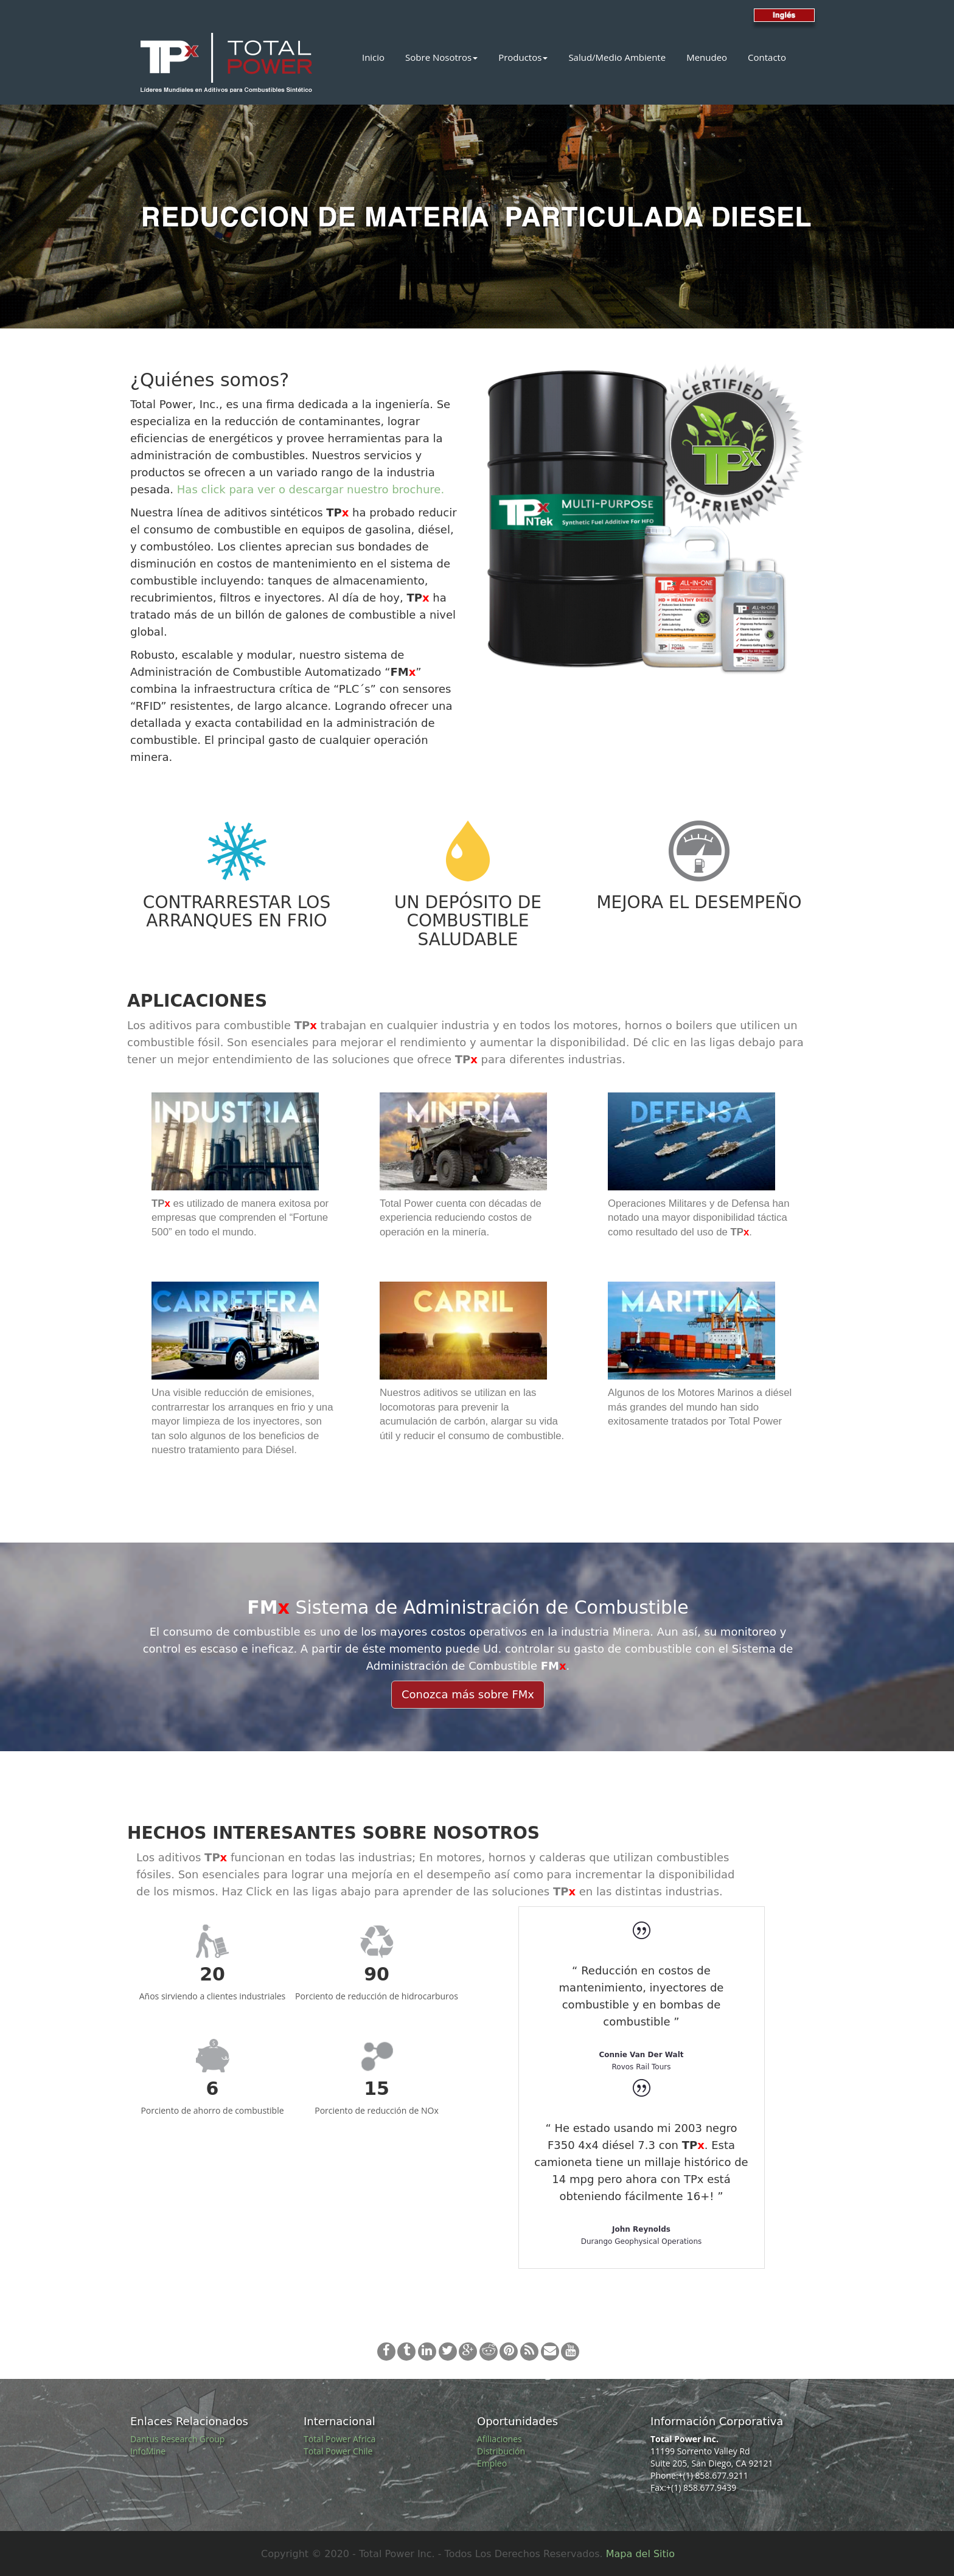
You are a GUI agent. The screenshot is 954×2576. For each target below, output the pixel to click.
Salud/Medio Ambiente (617, 57)
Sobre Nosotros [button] (441, 57)
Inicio (373, 57)
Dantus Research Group (177, 2439)
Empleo (492, 2463)
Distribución (501, 2451)
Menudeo (706, 57)
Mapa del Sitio (640, 2554)
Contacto (767, 57)
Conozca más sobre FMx (468, 1694)
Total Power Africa (339, 2439)
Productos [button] (523, 57)
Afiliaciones (499, 2439)
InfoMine (147, 2451)
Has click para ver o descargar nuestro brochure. (310, 489)
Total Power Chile (338, 2451)
